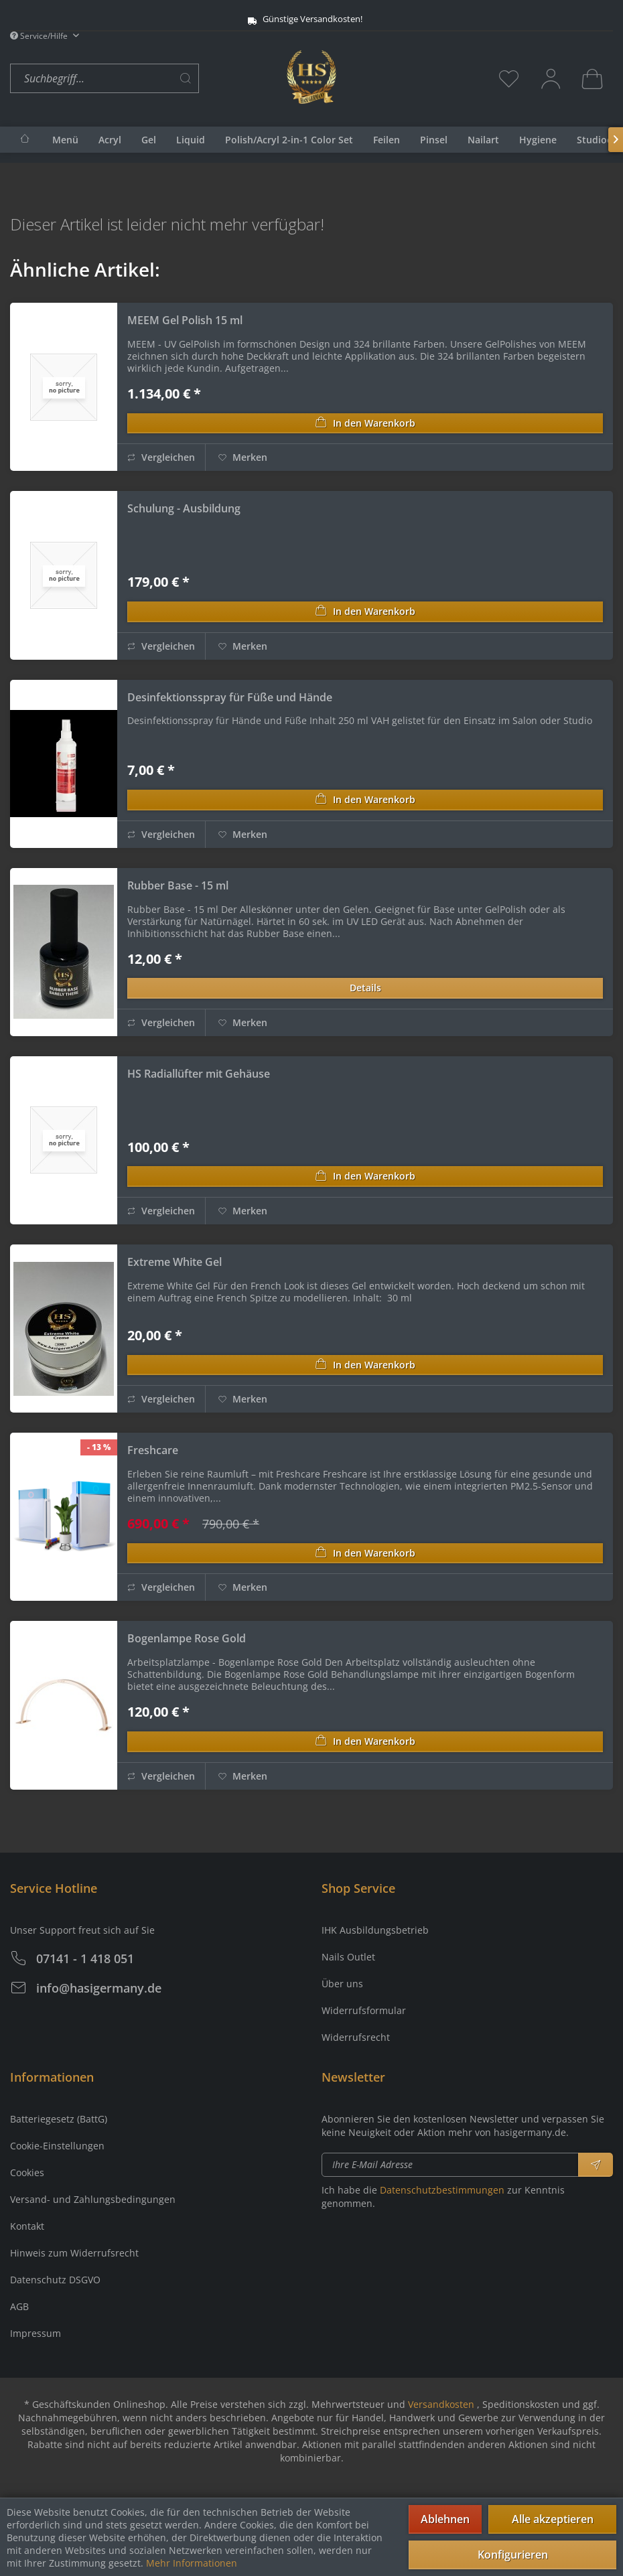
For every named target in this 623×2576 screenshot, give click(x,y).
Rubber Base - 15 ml (177, 885)
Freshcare (152, 1450)
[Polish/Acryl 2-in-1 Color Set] (289, 140)
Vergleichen (161, 457)
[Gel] (148, 140)
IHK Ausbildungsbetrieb (375, 1930)
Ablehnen (445, 2519)
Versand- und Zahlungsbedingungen (93, 2199)
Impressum (35, 2333)
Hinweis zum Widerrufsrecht (74, 2252)
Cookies (27, 2172)
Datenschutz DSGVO (55, 2279)
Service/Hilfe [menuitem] (40, 35)
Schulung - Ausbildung (183, 508)
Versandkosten (441, 2404)
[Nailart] (483, 140)
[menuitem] (145, 79)
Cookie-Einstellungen (57, 2145)
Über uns (342, 1983)
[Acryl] (109, 140)
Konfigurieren (513, 2554)
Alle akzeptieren (553, 2519)
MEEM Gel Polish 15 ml (185, 320)
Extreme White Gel (174, 1262)
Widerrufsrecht (356, 2037)
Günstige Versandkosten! (294, 19)
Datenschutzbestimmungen (442, 2190)
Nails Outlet (348, 1956)
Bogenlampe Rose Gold (186, 1638)
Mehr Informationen (191, 2563)
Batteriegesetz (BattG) (58, 2119)
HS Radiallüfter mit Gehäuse (198, 1073)
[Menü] (65, 140)
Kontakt (27, 2226)
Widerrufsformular (364, 2010)
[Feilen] (386, 140)
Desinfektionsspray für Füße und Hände (229, 697)
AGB (19, 2306)
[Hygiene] (538, 140)
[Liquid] (190, 140)
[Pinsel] (434, 140)
